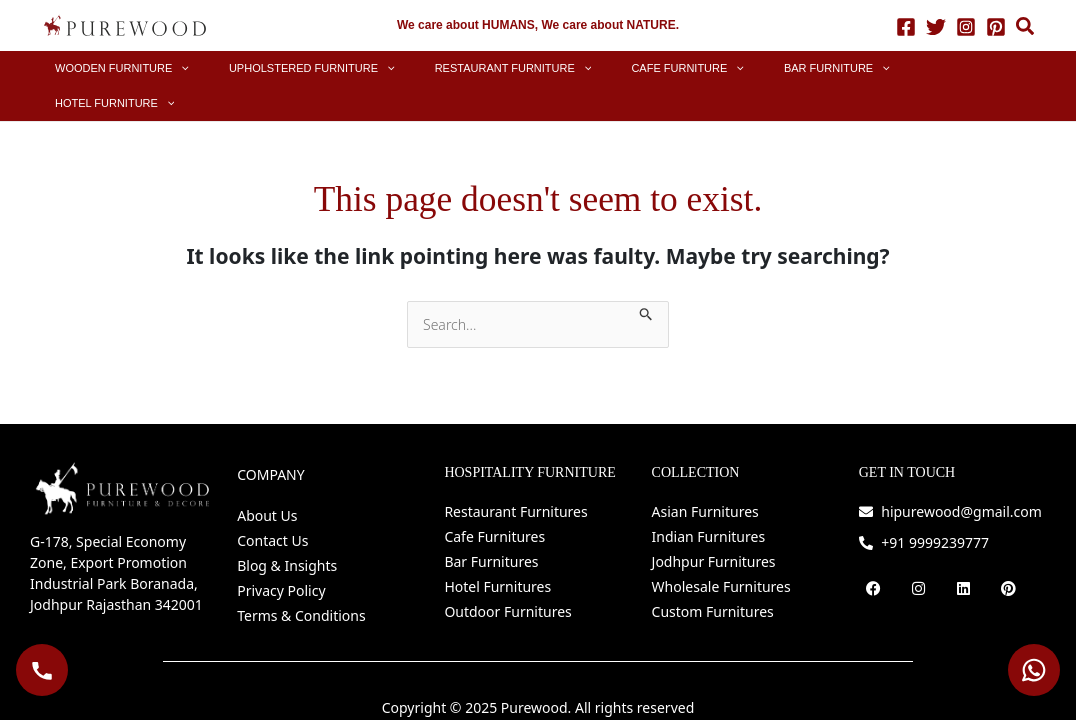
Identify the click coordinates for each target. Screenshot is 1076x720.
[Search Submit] (646, 276)
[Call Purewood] (42, 670)
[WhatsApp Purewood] (1034, 670)
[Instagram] (966, 26)
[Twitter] (936, 26)
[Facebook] (906, 26)
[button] (1026, 28)
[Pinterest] (996, 26)
